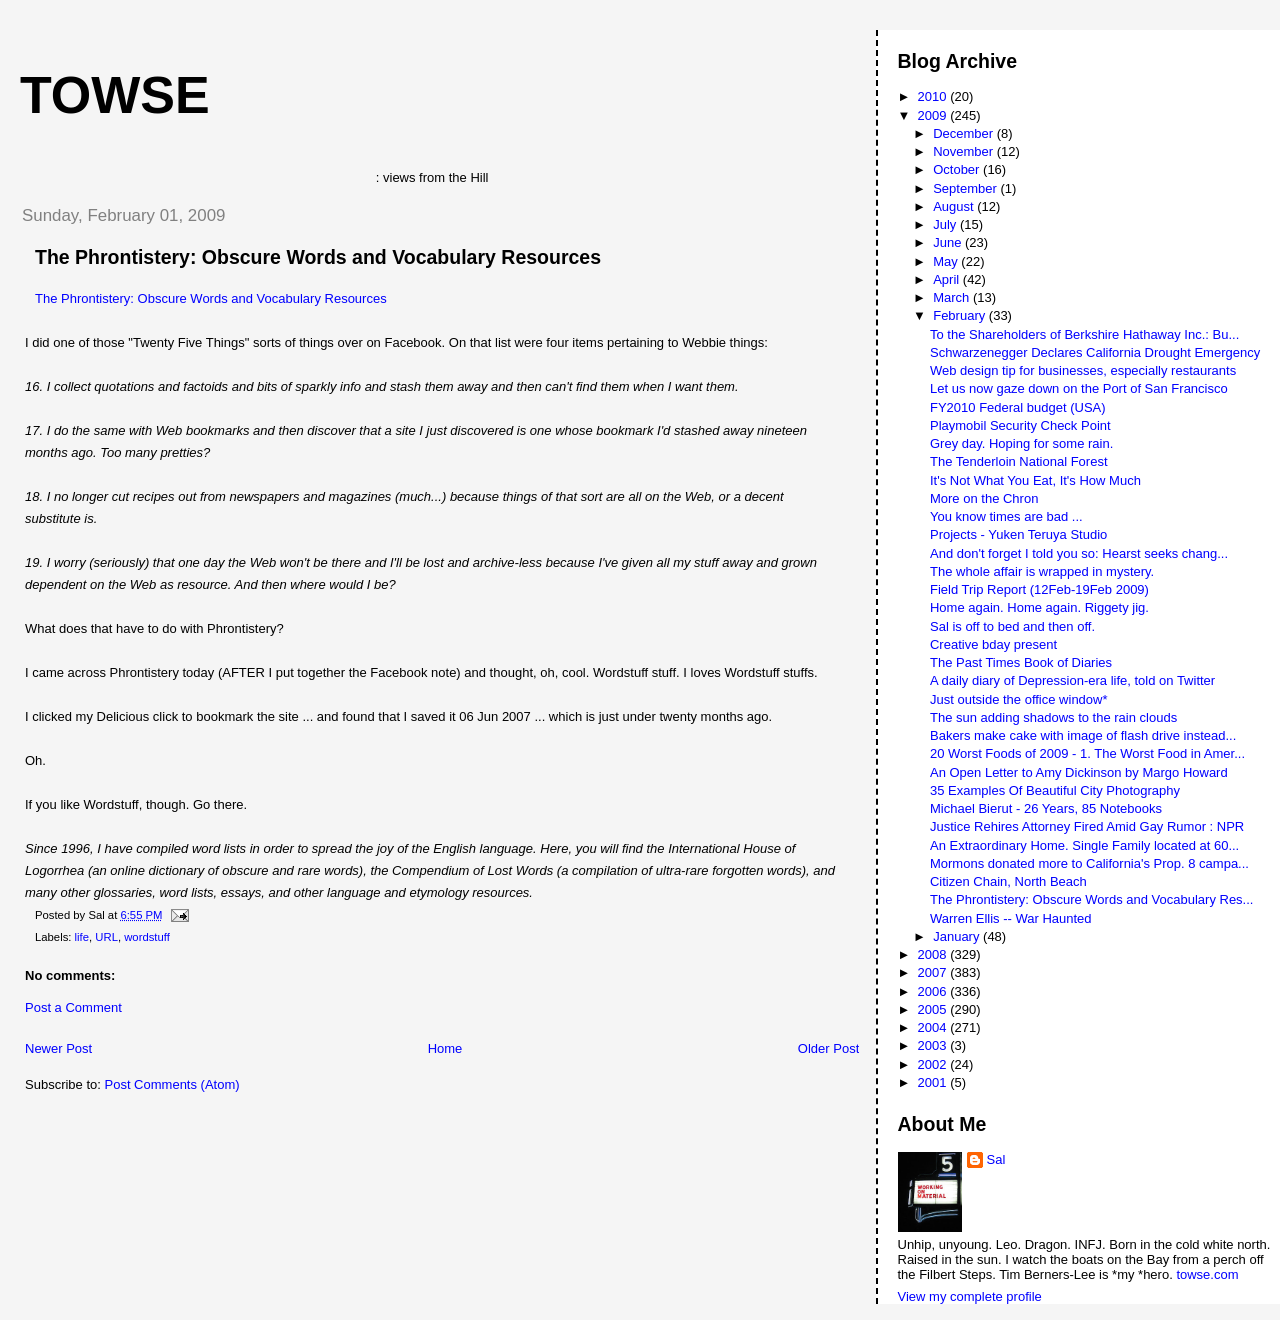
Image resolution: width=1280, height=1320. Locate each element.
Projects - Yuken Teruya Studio (1018, 534)
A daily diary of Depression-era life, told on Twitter (1072, 680)
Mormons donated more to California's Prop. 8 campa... (1089, 863)
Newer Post (58, 1048)
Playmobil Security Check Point (1020, 425)
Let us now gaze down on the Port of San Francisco (1079, 388)
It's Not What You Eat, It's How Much (1035, 480)
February (961, 315)
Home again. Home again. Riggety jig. (1039, 607)
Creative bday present (993, 644)
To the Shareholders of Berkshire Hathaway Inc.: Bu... (1084, 334)
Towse (115, 95)
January (958, 936)
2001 (934, 1082)
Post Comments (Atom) (172, 1084)
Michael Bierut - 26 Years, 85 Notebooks (1046, 808)
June (949, 242)
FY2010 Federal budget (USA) (1018, 407)
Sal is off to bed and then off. (1012, 626)
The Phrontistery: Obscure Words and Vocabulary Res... (1091, 899)
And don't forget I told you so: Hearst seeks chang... (1079, 553)
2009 (934, 115)
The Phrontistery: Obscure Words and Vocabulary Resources (318, 257)
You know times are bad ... (1006, 516)
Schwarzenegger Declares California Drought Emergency (1095, 352)
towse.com (1207, 1274)
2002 (934, 1064)
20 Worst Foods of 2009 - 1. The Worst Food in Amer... (1087, 753)
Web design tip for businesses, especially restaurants (1083, 370)
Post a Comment (73, 1007)
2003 (934, 1045)
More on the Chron (984, 498)
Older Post (828, 1048)
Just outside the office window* (1019, 699)
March (953, 297)
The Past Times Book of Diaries (1021, 662)
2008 (934, 954)
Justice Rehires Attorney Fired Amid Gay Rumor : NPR (1087, 826)
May (947, 261)
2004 (934, 1027)
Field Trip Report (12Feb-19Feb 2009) (1039, 589)
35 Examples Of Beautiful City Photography (1055, 790)
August (955, 206)
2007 (934, 972)
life (82, 937)
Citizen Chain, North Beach (1008, 881)
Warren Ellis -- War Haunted (1011, 918)
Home (445, 1048)
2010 (934, 96)
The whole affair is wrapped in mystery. (1042, 571)
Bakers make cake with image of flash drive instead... (1083, 735)
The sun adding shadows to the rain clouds (1053, 717)
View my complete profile (970, 1296)
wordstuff (147, 937)
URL (106, 937)
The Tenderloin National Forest (1019, 461)
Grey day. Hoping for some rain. (1021, 443)
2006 (934, 991)
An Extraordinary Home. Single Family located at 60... (1084, 845)
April (948, 279)
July (946, 224)
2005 (934, 1009)
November (965, 151)
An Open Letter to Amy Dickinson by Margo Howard (1079, 772)
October (958, 169)
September (966, 188)
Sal (996, 1159)
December (965, 133)
